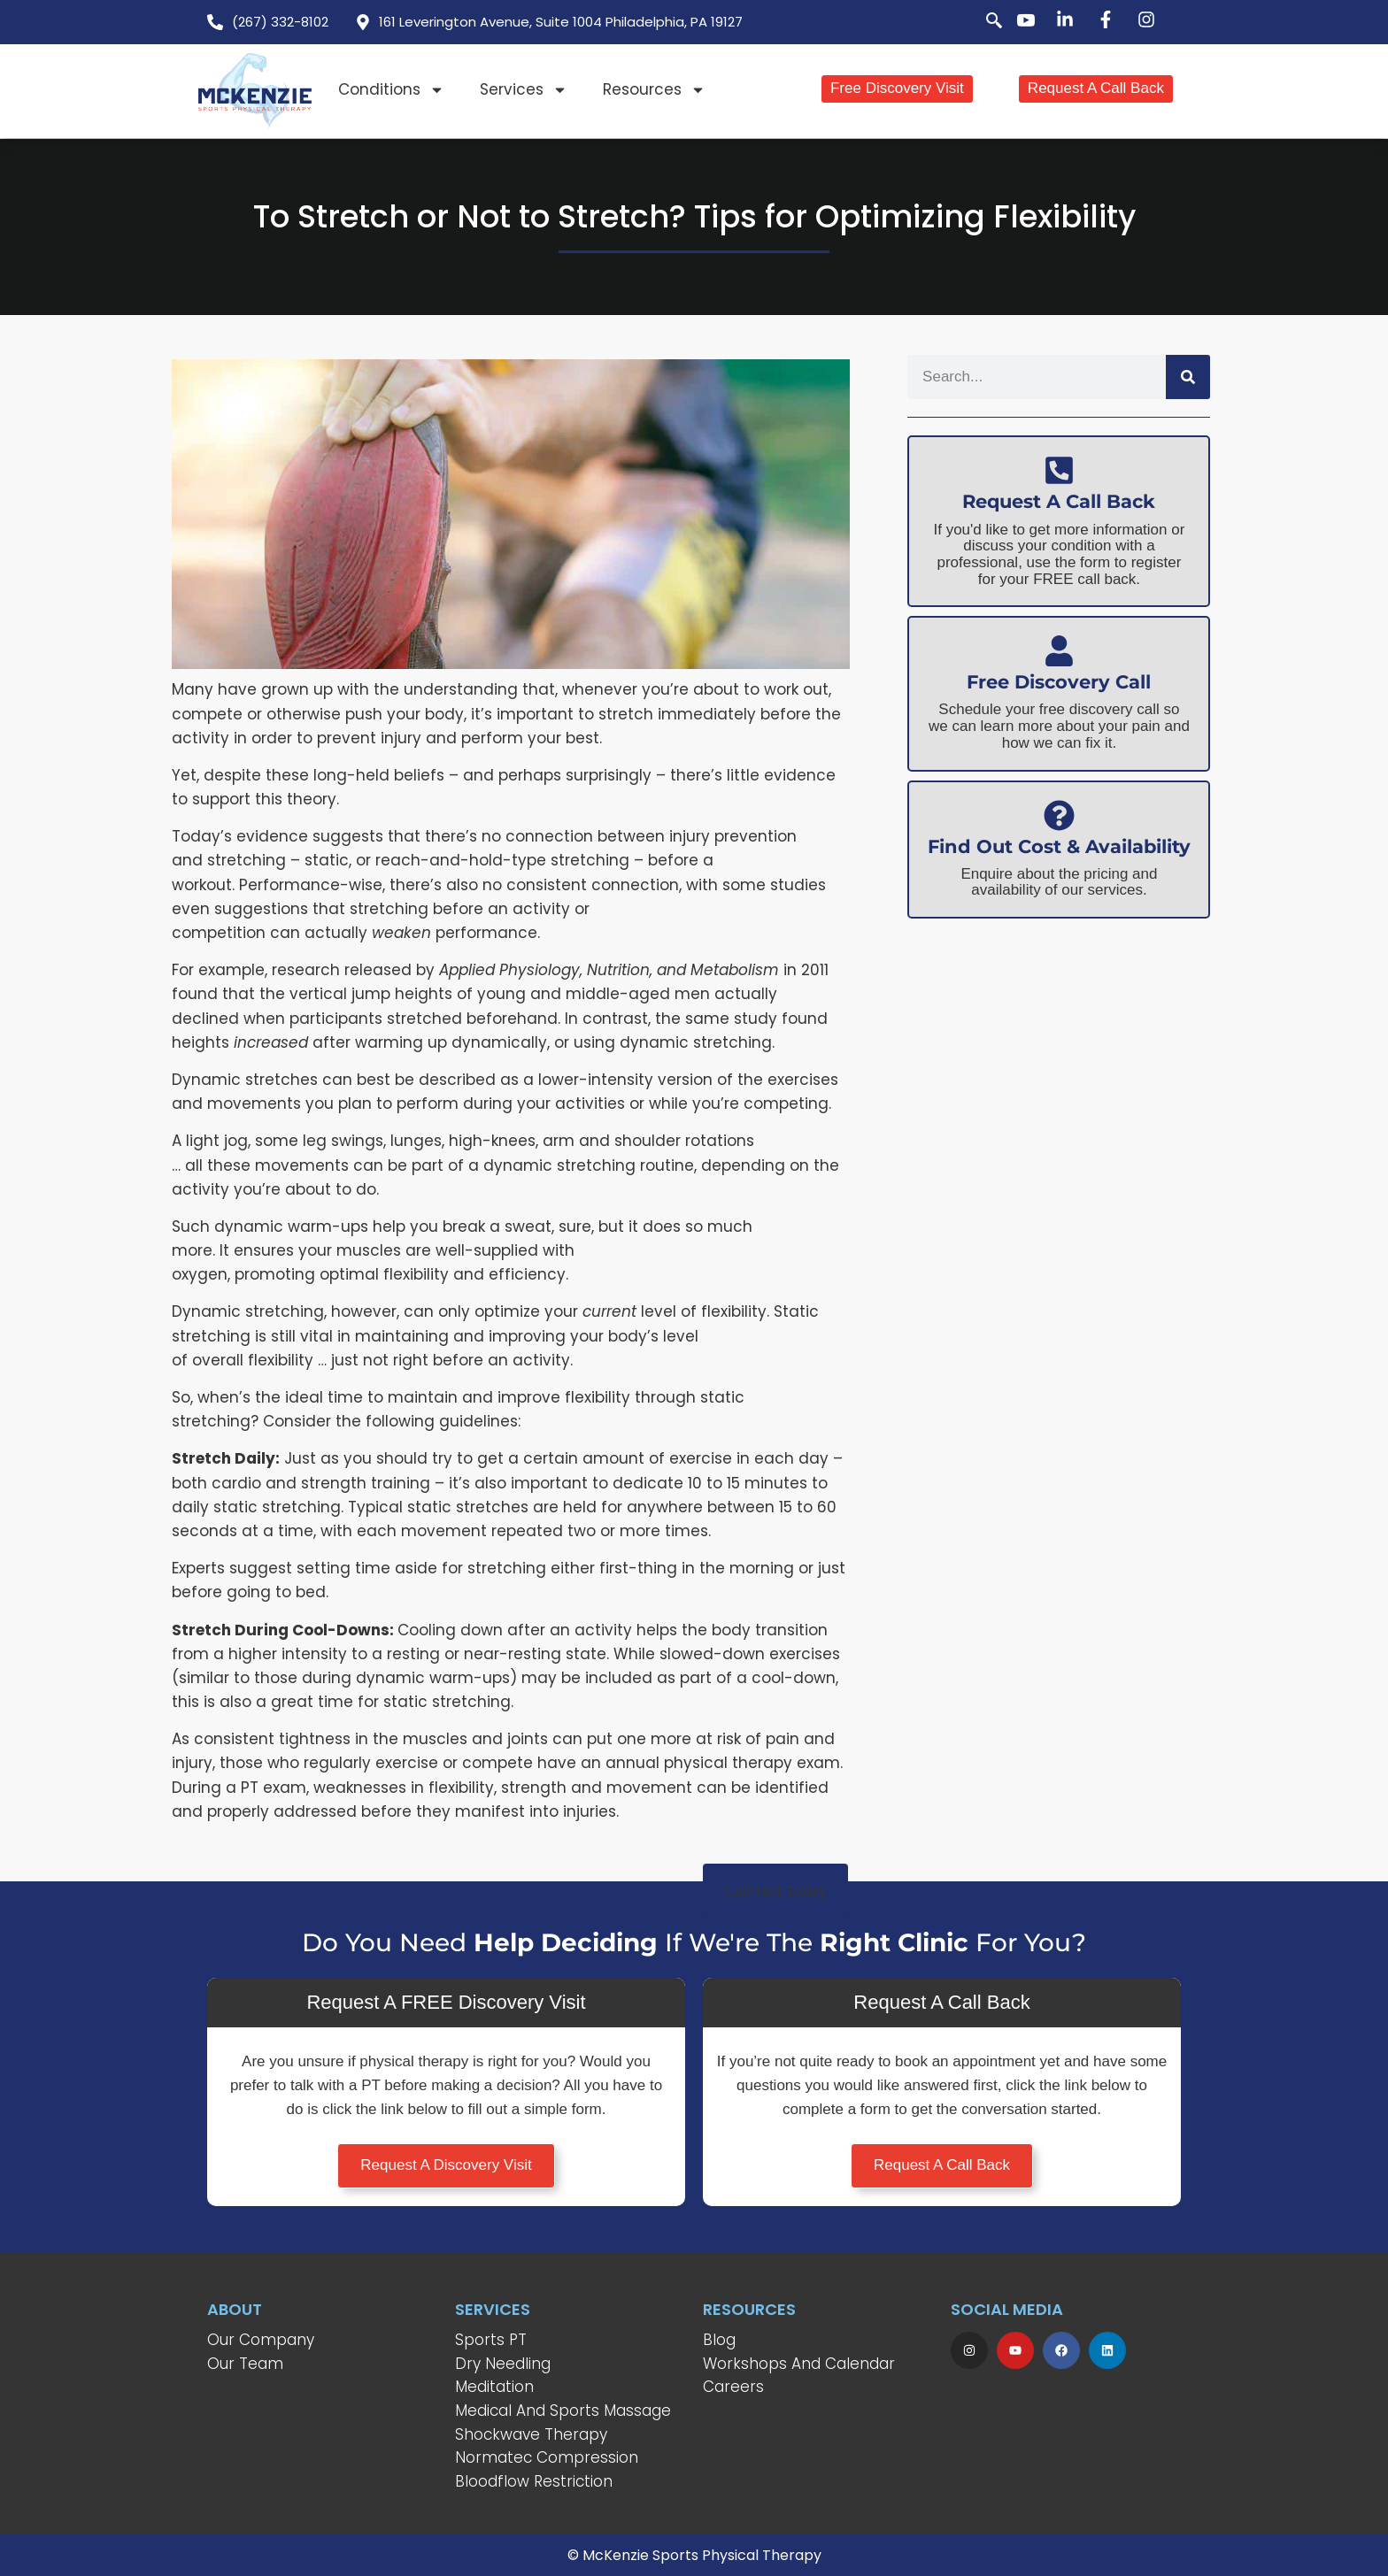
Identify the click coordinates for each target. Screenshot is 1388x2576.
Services (523, 89)
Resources (654, 89)
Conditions (391, 89)
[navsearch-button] (984, 22)
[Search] (1188, 377)
